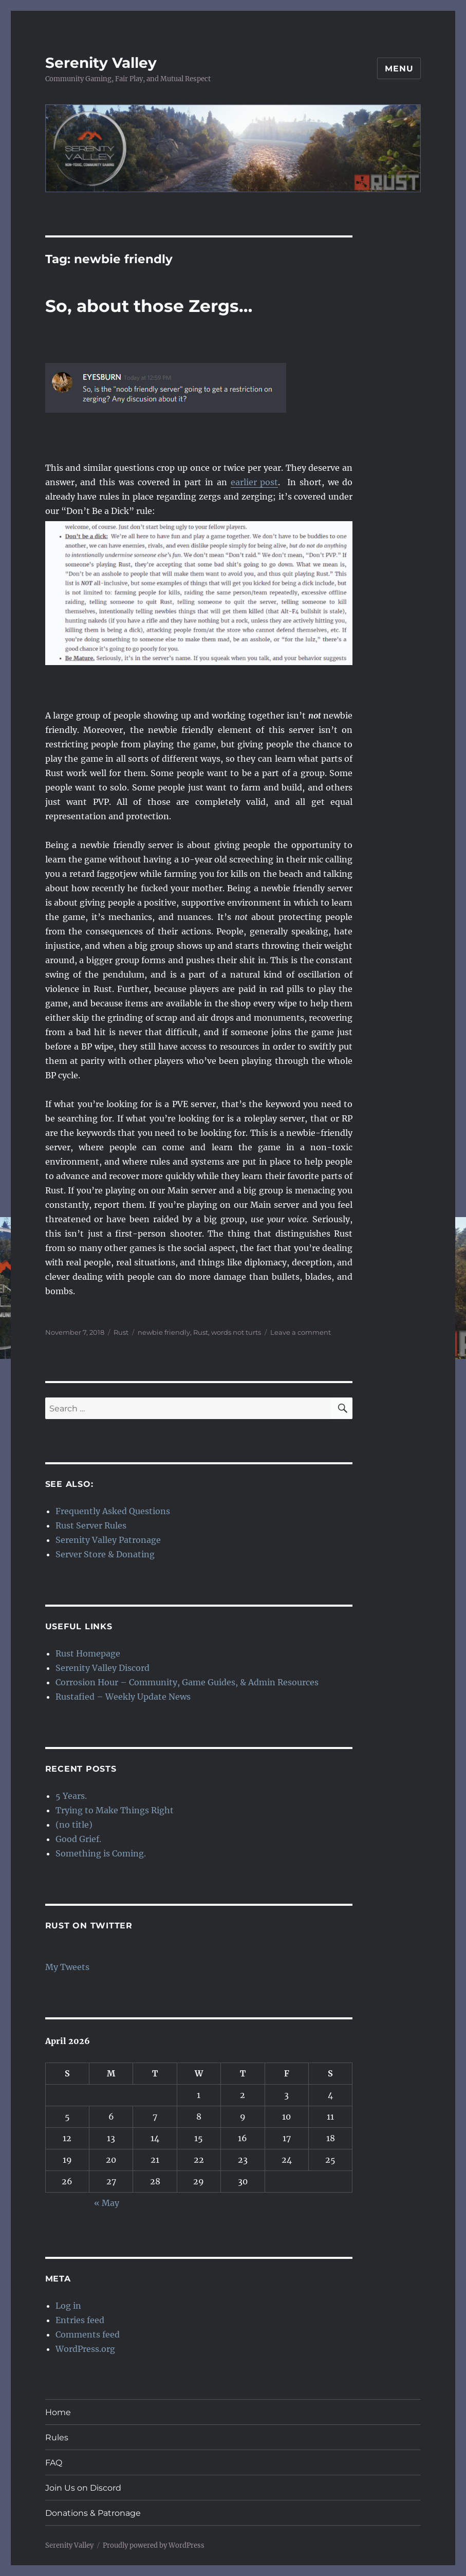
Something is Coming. (100, 1853)
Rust (121, 1332)
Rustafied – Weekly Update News (123, 1696)
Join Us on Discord (83, 2488)
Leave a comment (300, 1332)
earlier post (254, 482)
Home (58, 2412)
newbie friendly (164, 1332)
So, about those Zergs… (148, 306)
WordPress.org (85, 2349)
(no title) (73, 1824)
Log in (68, 2306)
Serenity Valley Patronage (108, 1540)
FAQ (53, 2463)
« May (106, 2203)
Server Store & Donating (105, 1554)
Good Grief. (78, 1839)
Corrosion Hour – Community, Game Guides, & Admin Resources (187, 1682)
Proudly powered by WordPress (153, 2545)
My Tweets (67, 1967)
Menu (399, 68)
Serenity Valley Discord (102, 1668)
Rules (56, 2437)
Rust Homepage (87, 1653)
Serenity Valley (101, 62)
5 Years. (71, 1796)
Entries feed (79, 2320)
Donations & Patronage (93, 2513)
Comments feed (87, 2334)
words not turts (236, 1332)
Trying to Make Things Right (114, 1810)
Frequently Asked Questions (112, 1511)
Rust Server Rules (90, 1525)
